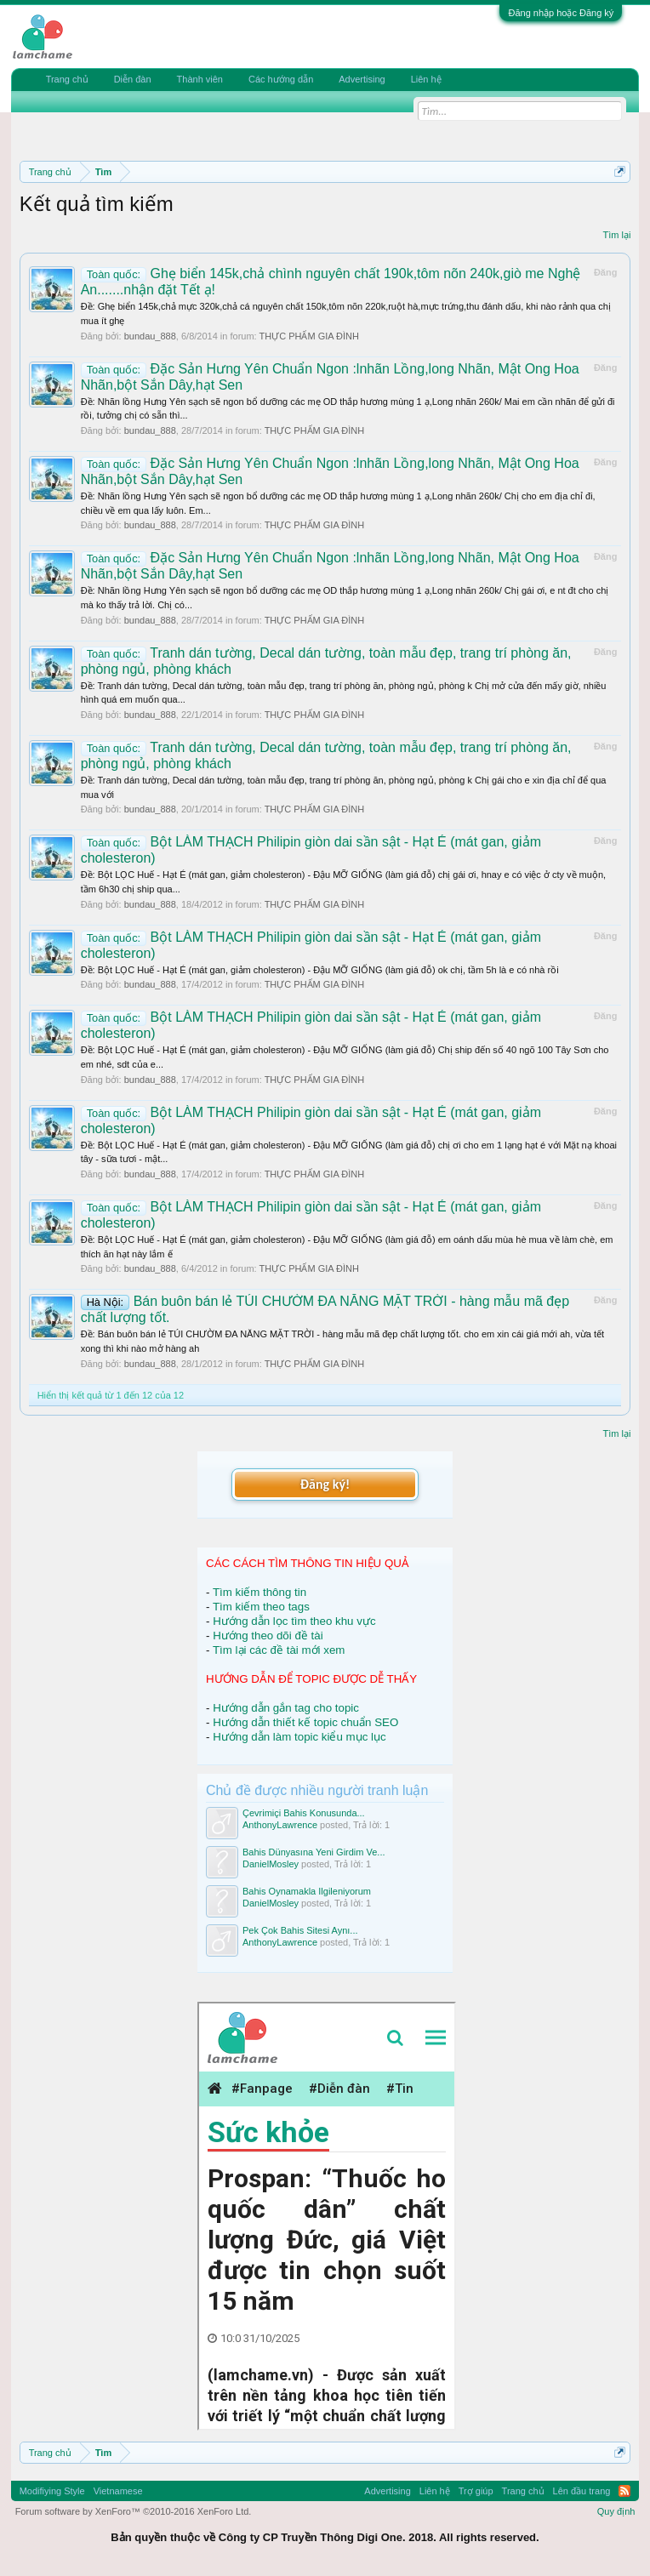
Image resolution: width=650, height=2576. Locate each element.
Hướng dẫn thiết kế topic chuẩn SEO (305, 1722)
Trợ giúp (476, 2491)
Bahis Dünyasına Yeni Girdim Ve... (313, 1852)
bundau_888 (150, 336)
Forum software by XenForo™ (133, 2511)
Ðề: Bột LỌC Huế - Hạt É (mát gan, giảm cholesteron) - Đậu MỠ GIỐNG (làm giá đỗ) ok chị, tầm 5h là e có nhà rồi (320, 970)
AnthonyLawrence (279, 1825)
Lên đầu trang (582, 2491)
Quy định (616, 2511)
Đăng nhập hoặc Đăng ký (560, 13)
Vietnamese (118, 2491)
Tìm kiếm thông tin (259, 1592)
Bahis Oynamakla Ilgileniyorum (306, 1891)
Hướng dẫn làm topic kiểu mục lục (299, 1736)
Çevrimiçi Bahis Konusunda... (303, 1813)
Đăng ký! (325, 1484)
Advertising (362, 79)
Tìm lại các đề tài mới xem (279, 1650)
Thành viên (200, 79)
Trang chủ (67, 79)
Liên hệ (426, 79)
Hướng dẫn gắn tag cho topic (286, 1707)
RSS (624, 2491)
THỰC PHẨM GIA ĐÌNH (309, 336)
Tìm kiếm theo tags (261, 1606)
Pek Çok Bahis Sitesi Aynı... (300, 1930)
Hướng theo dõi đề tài (267, 1635)
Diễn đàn (132, 79)
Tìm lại (616, 235)
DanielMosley (270, 1864)
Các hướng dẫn (280, 79)
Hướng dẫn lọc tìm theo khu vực (294, 1621)
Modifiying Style (52, 2491)
